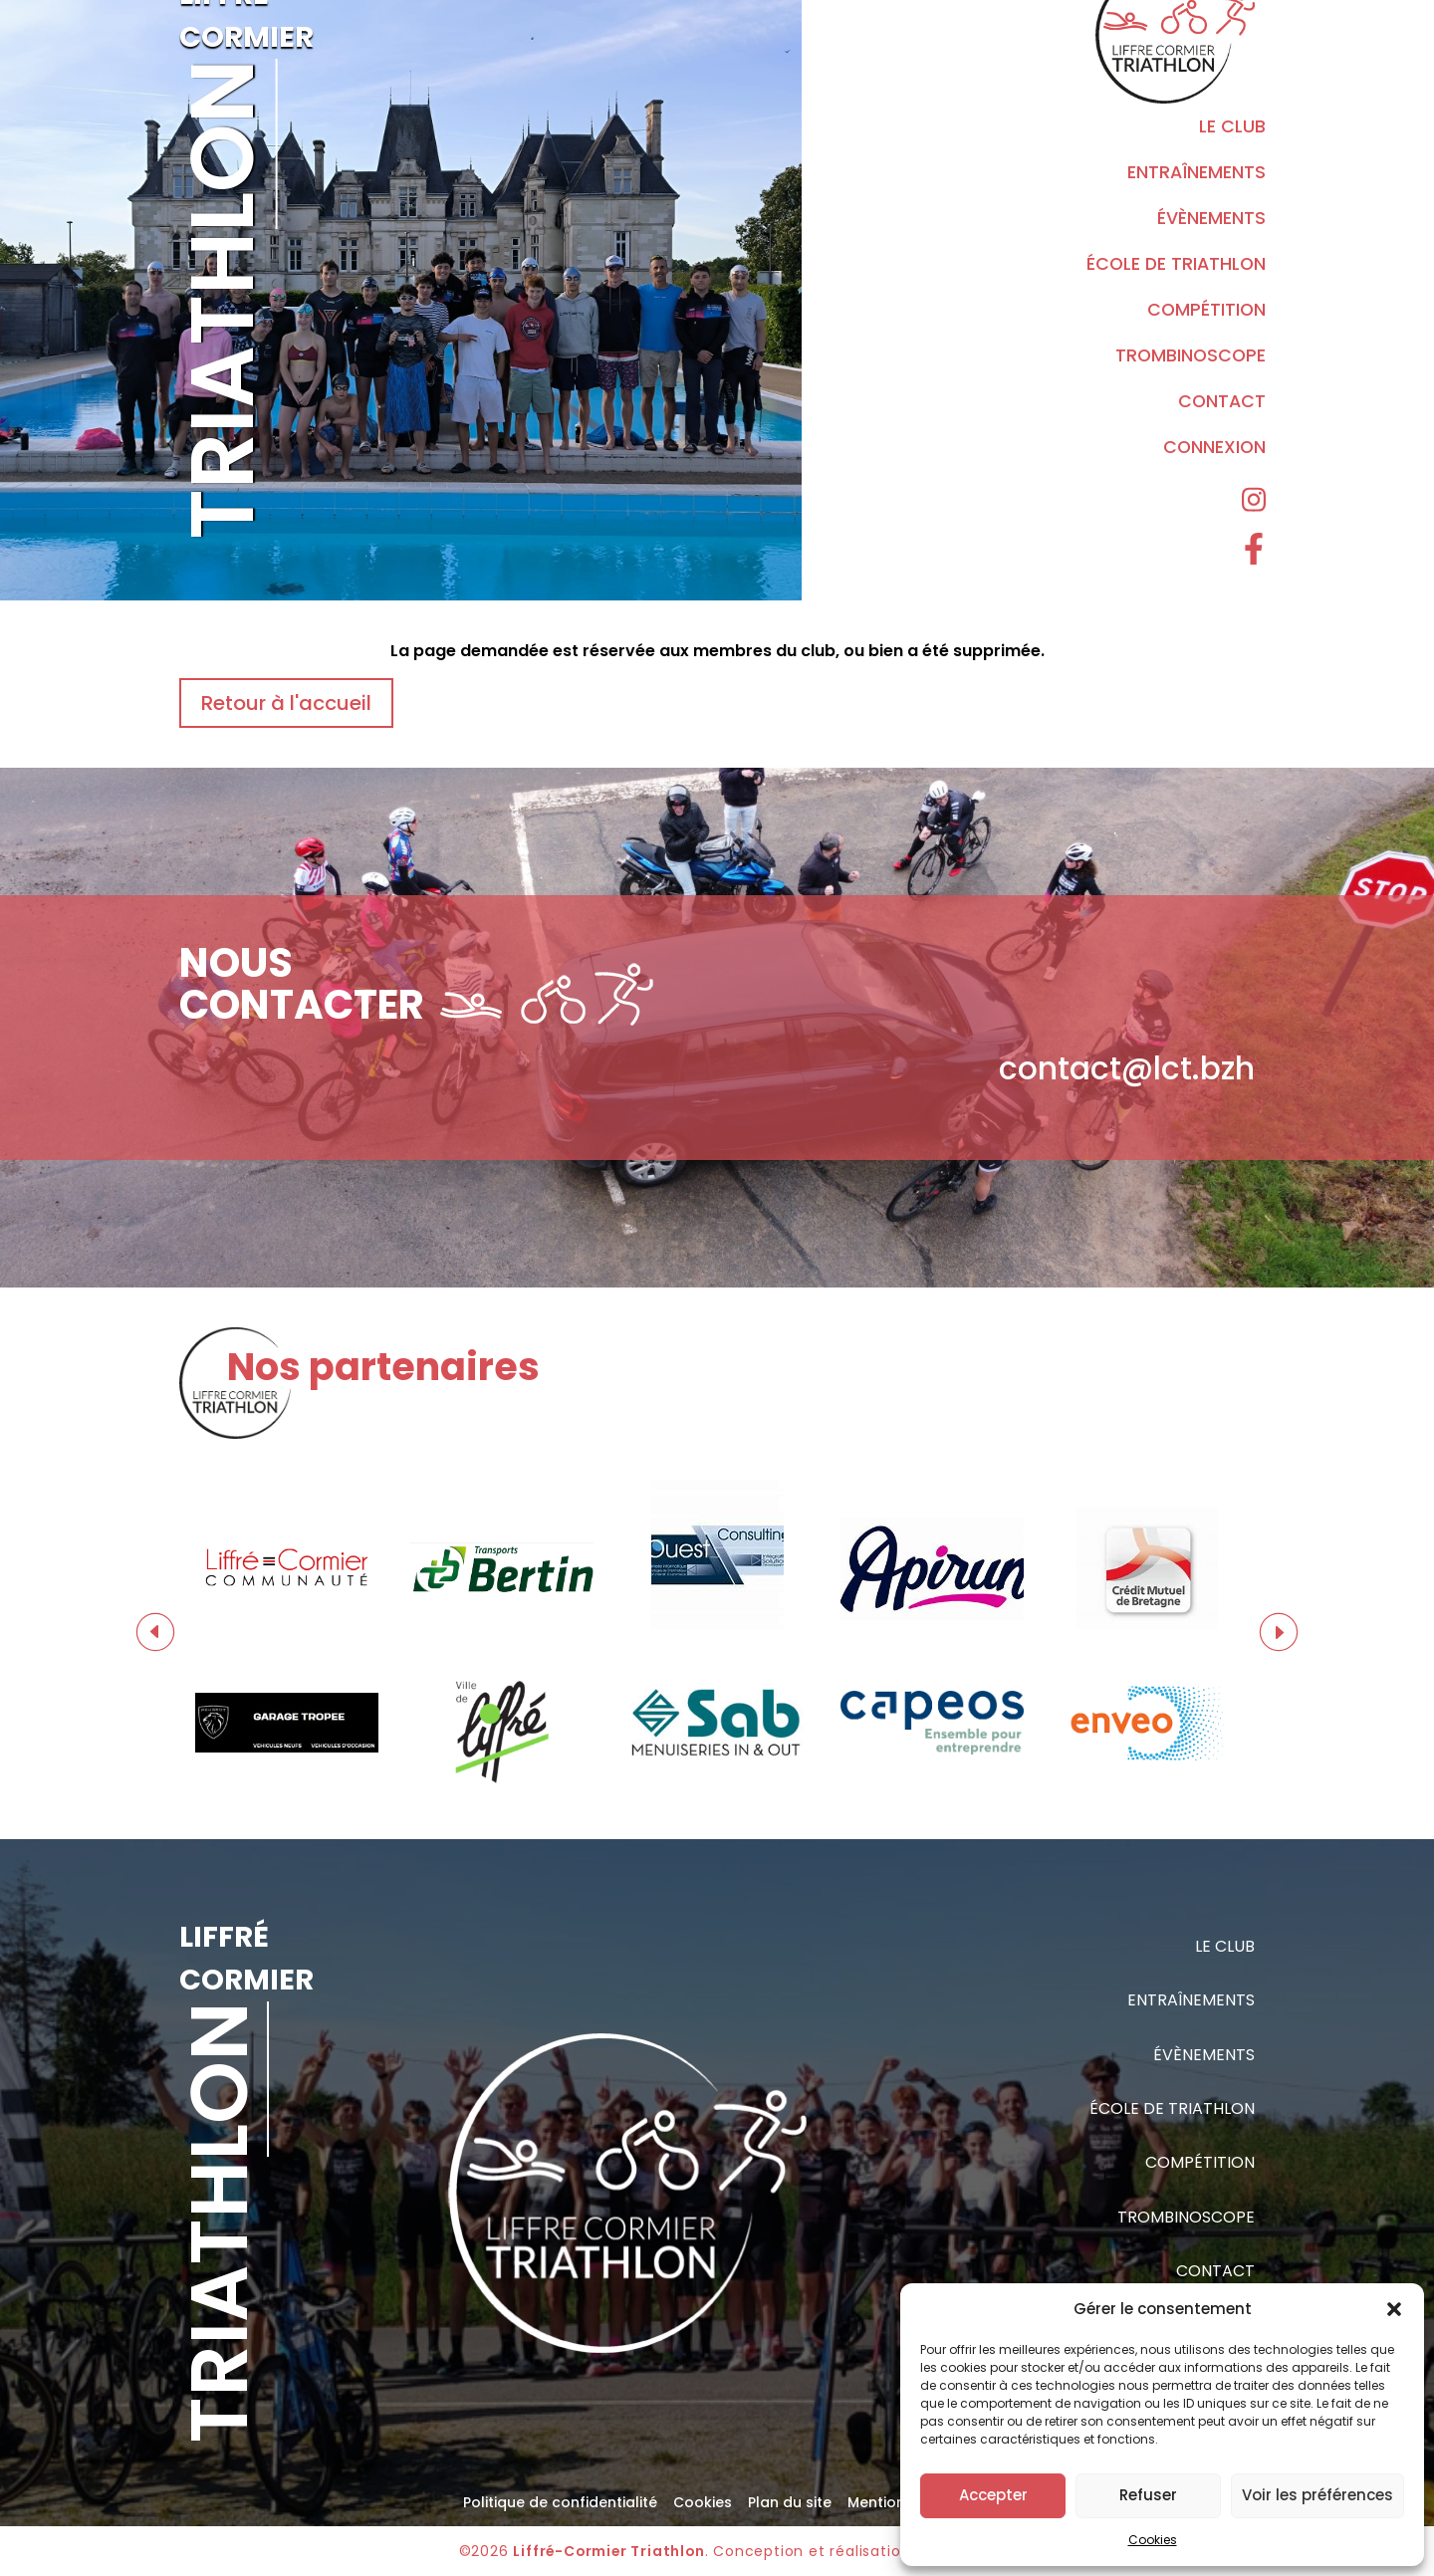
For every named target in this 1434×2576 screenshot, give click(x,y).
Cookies (1152, 2539)
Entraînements (1196, 172)
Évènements (1211, 218)
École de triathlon (1176, 264)
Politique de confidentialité (560, 2502)
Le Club (1232, 126)
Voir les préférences (1317, 2494)
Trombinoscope (1190, 355)
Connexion (1214, 447)
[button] (1394, 2309)
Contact (1222, 401)
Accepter (993, 2494)
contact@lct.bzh (1127, 1068)
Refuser (1148, 2494)
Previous (155, 1632)
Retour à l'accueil (286, 703)
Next (1279, 1632)
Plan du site (790, 2502)
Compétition (1206, 310)
